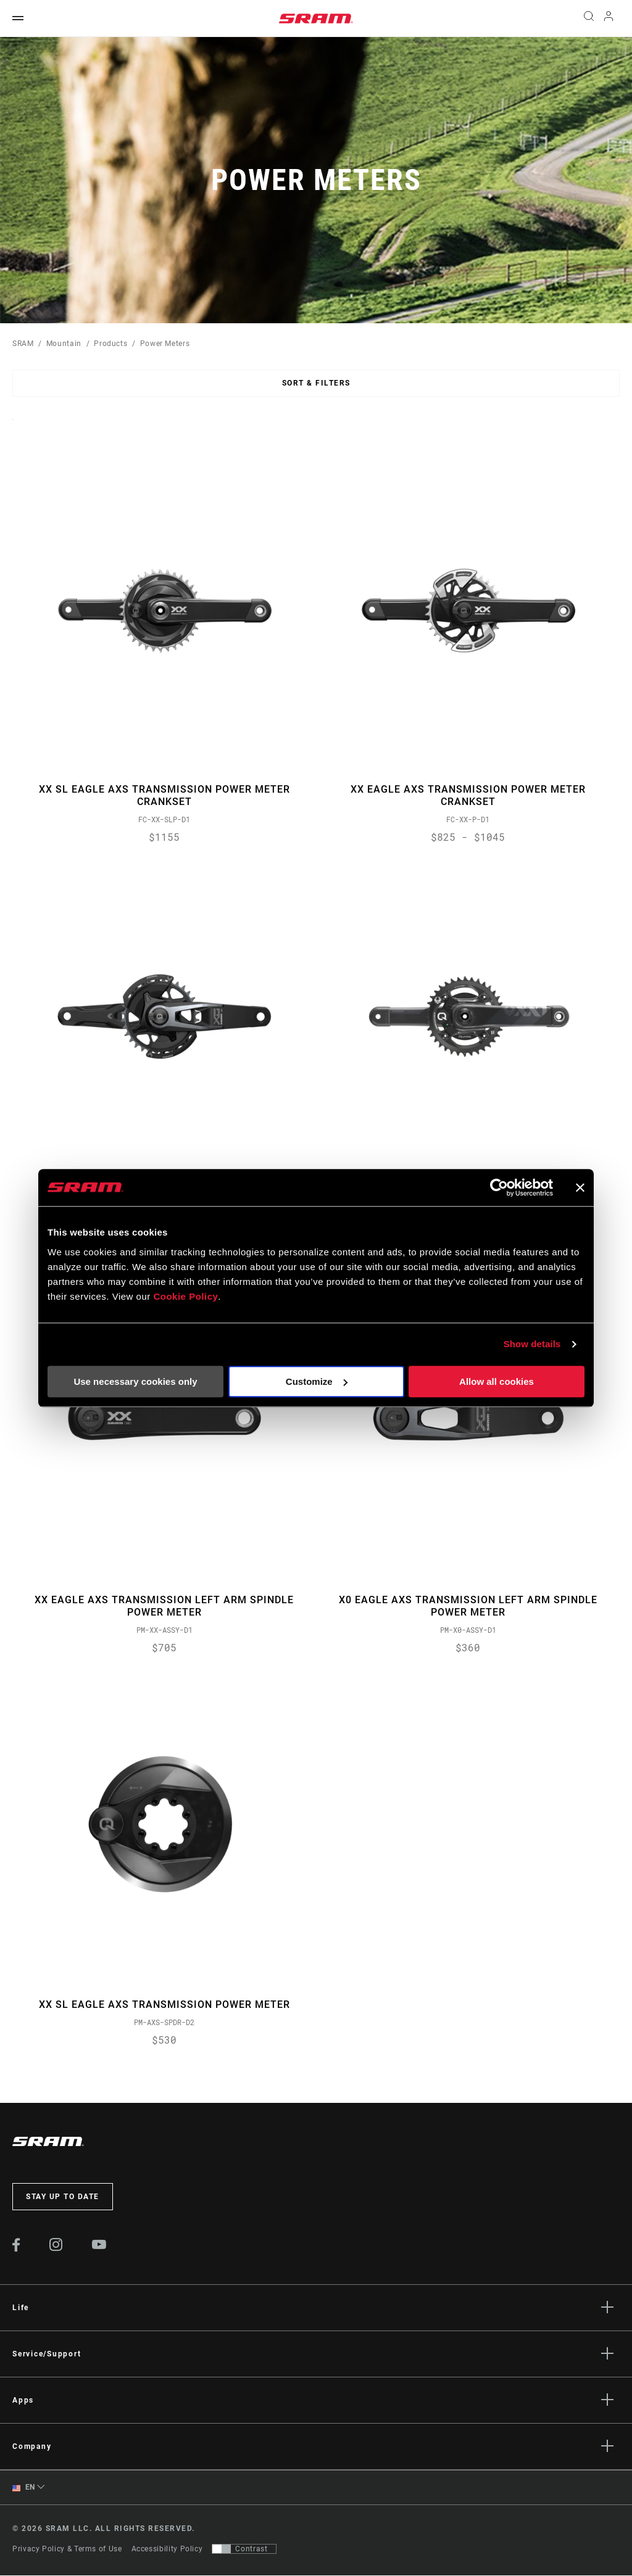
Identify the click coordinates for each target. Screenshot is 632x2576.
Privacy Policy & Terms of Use (67, 2549)
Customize (316, 1381)
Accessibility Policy (167, 2549)
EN (23, 2488)
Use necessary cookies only (135, 1381)
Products (110, 343)
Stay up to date (62, 2198)
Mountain (63, 343)
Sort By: (12, 427)
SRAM (23, 343)
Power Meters (165, 343)
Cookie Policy (185, 1296)
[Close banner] (580, 1187)
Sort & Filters (316, 383)
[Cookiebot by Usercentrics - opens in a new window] (499, 1187)
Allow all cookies (496, 1381)
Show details (532, 1344)
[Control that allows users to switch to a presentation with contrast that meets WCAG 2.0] (244, 2549)
